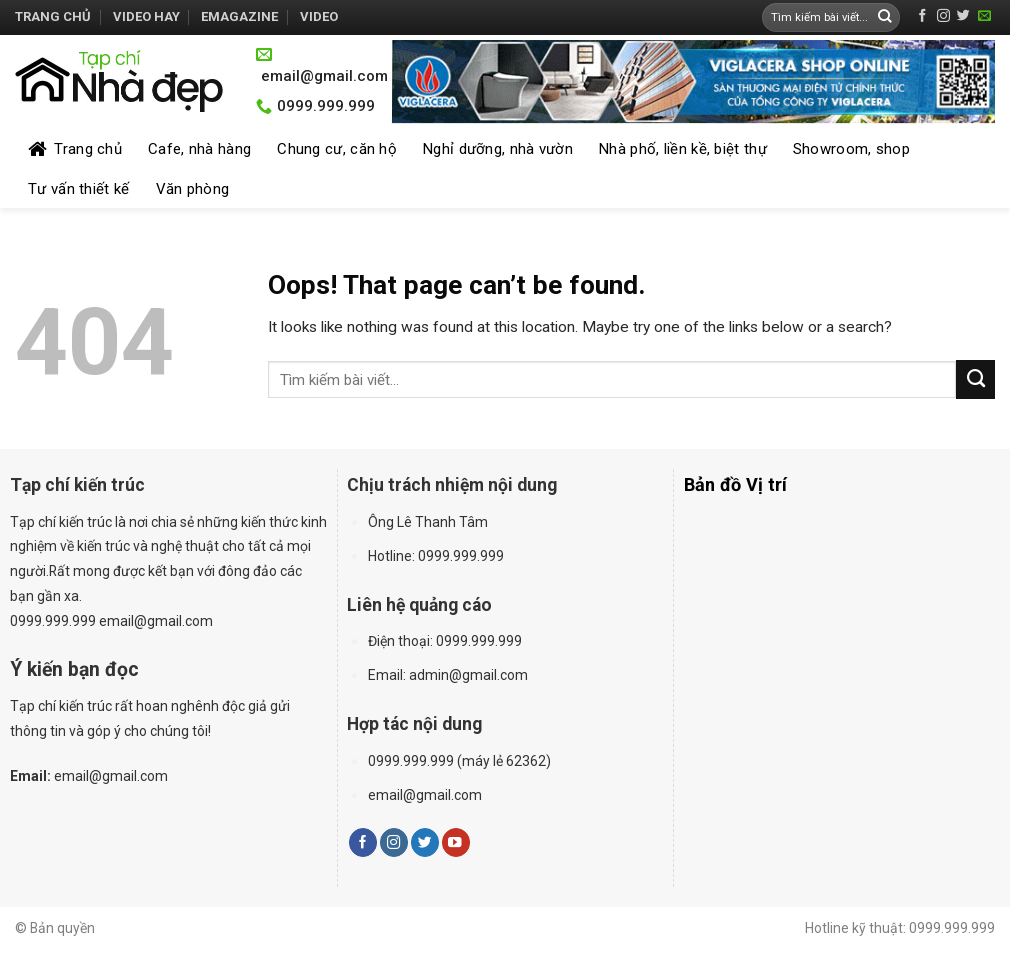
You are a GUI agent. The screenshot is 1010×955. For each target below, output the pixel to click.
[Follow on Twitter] (963, 16)
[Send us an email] (984, 16)
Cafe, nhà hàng (199, 149)
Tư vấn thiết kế (79, 189)
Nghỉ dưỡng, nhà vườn (498, 149)
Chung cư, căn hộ (337, 149)
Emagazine (239, 16)
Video (319, 16)
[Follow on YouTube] (456, 842)
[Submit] (885, 17)
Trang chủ (53, 16)
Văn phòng (193, 189)
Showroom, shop (851, 149)
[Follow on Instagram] (943, 16)
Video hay (146, 16)
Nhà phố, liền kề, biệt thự (683, 149)
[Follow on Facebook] (922, 16)
